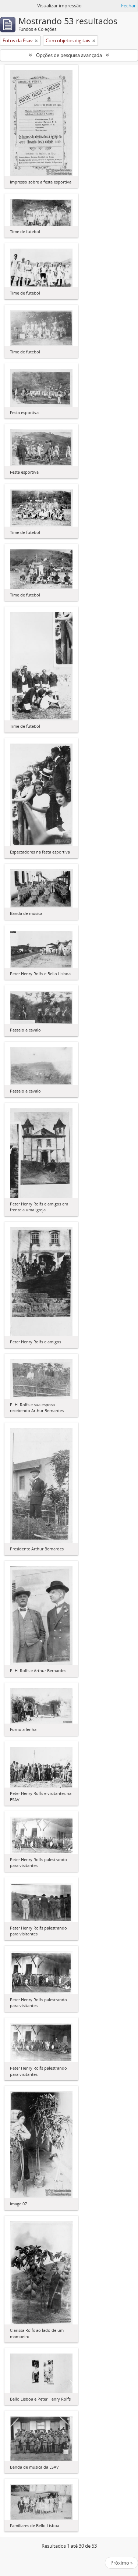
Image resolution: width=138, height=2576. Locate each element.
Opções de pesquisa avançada (69, 55)
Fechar (128, 5)
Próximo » (121, 2562)
